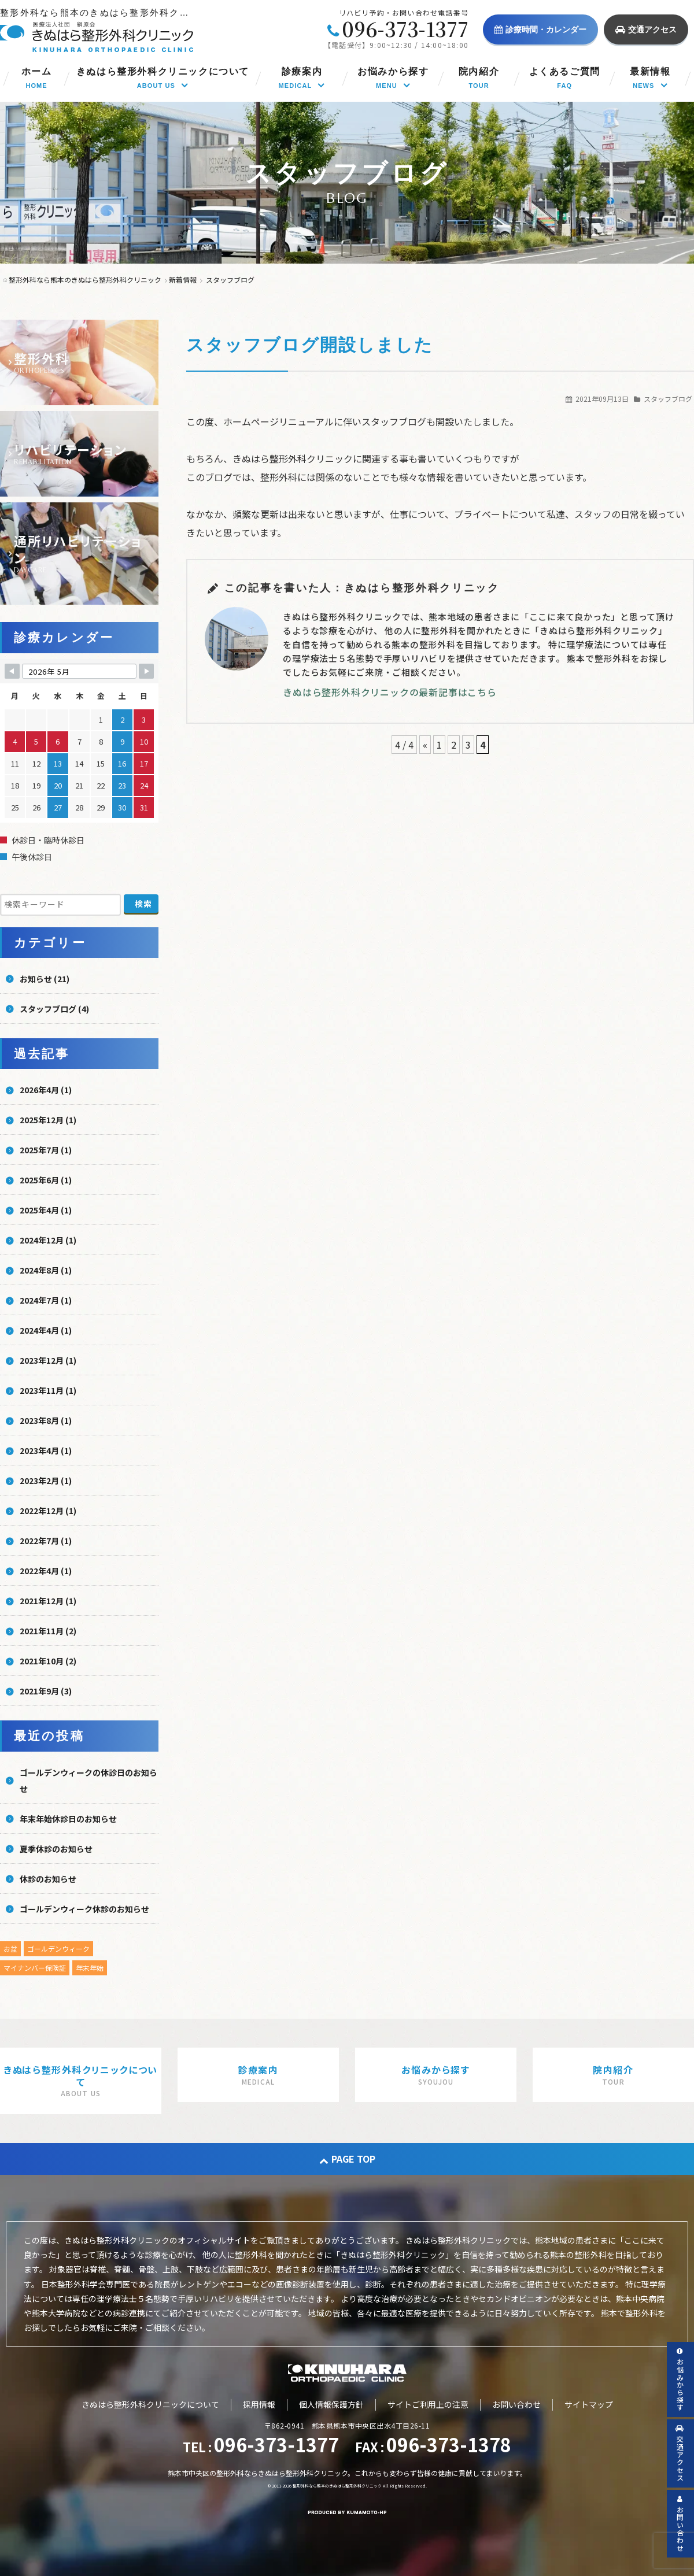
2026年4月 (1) (46, 1089)
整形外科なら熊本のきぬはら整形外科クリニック (337, 2486)
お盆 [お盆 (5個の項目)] (10, 1948)
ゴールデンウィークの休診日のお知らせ (88, 1780)
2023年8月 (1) (46, 1420)
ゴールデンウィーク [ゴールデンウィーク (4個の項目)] (58, 1948)
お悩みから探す (680, 2380)
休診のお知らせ (48, 1879)
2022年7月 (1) (46, 1540)
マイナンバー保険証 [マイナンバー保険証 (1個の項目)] (34, 1967)
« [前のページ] (425, 745)
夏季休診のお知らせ (56, 1849)
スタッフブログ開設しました (309, 344)
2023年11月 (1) (48, 1390)
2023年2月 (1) (46, 1480)
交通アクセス (646, 29)
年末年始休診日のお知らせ (68, 1818)
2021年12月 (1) (48, 1601)
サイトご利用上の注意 (427, 2404)
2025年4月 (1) (46, 1210)
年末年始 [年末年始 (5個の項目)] (90, 1967)
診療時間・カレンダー (540, 29)
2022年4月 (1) (46, 1570)
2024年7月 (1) (46, 1300)
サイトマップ (588, 2404)
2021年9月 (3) (46, 1691)
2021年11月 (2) (48, 1631)
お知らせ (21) (44, 978)
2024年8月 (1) (46, 1270)
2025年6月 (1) (46, 1180)
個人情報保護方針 (331, 2404)
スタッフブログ (668, 399)
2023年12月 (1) (48, 1360)
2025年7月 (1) (46, 1150)
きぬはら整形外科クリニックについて (150, 2404)
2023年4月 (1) (46, 1450)
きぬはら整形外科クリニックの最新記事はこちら (390, 692)
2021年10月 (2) (48, 1661)
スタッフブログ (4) (54, 1009)
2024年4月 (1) (46, 1330)
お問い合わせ (516, 2404)
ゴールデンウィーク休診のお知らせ (84, 1909)
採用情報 (259, 2404)
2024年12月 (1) (48, 1240)
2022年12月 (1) (48, 1510)
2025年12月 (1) (48, 1120)
